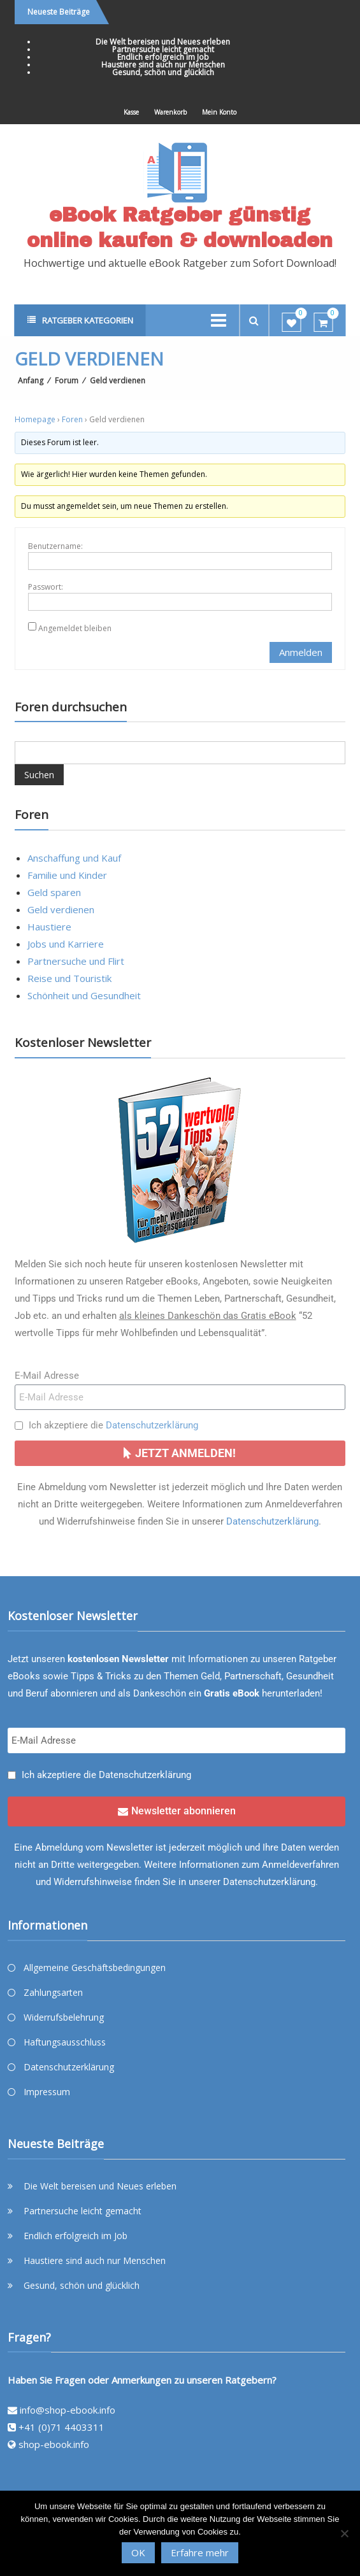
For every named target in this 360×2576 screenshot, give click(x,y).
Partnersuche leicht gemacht (163, 49)
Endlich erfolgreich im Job (163, 57)
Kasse (131, 112)
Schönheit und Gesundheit (84, 995)
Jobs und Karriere (65, 943)
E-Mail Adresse (47, 1375)
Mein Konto (219, 112)
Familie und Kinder (67, 875)
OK (138, 2552)
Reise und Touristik (69, 978)
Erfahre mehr (200, 2552)
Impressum (47, 2092)
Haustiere (49, 926)
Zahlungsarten (53, 1992)
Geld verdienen (60, 909)
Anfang (30, 380)
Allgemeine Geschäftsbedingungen (95, 1967)
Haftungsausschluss (65, 2042)
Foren (72, 419)
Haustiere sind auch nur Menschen (163, 64)
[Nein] (344, 2533)
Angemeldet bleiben (75, 628)
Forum (66, 380)
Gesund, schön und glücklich (163, 72)
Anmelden (300, 652)
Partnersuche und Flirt (75, 961)
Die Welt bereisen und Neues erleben (163, 41)
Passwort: (45, 586)
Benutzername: (55, 546)
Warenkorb (170, 112)
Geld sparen (54, 892)
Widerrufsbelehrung (64, 2017)
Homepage (35, 419)
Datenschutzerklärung (152, 1425)
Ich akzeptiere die (113, 1425)
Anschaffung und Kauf (74, 857)
